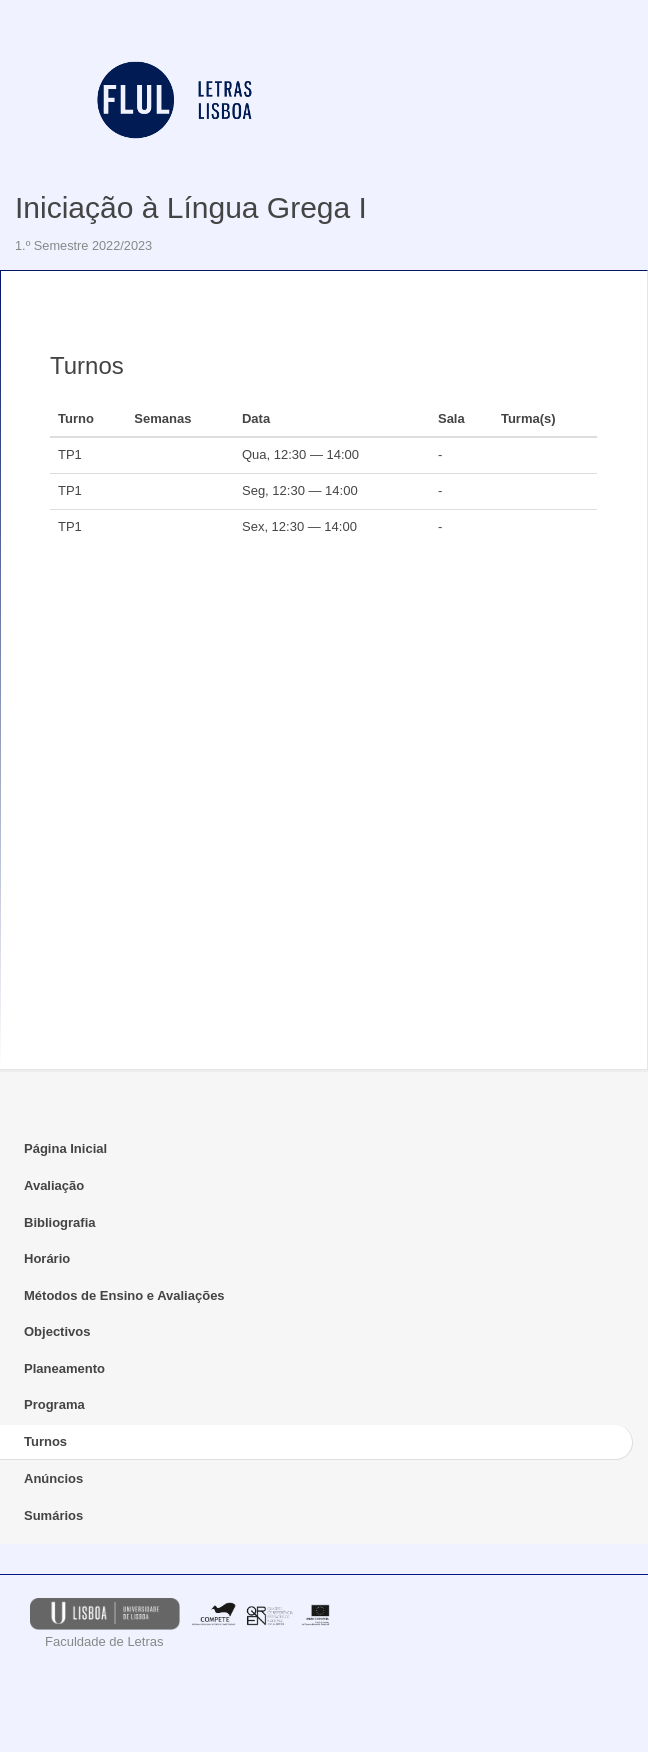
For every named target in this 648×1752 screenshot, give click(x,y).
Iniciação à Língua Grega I (191, 207)
